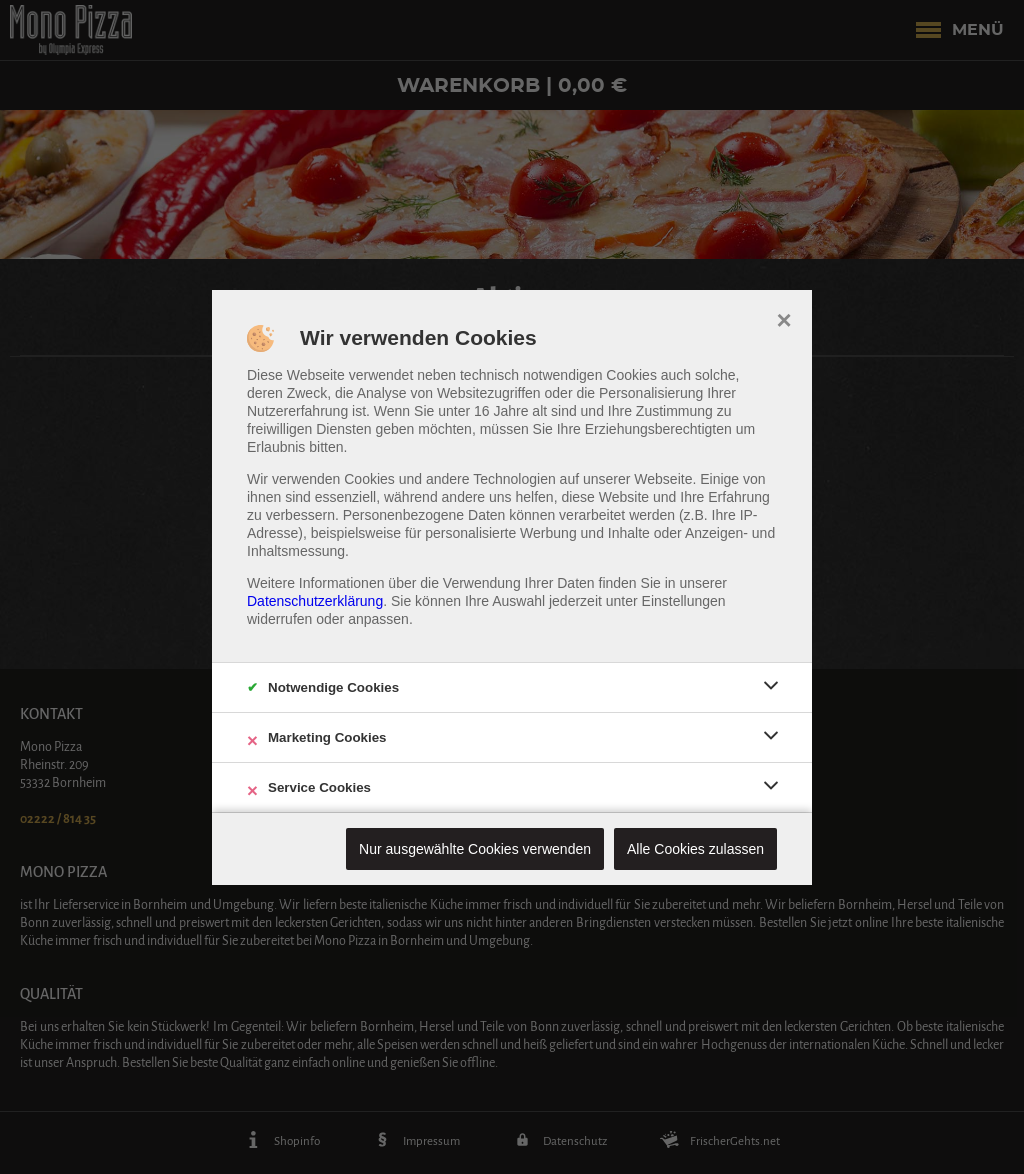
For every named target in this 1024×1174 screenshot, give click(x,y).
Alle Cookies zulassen (695, 849)
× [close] (783, 318)
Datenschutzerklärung (315, 601)
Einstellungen (684, 601)
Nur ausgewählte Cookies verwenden (475, 849)
